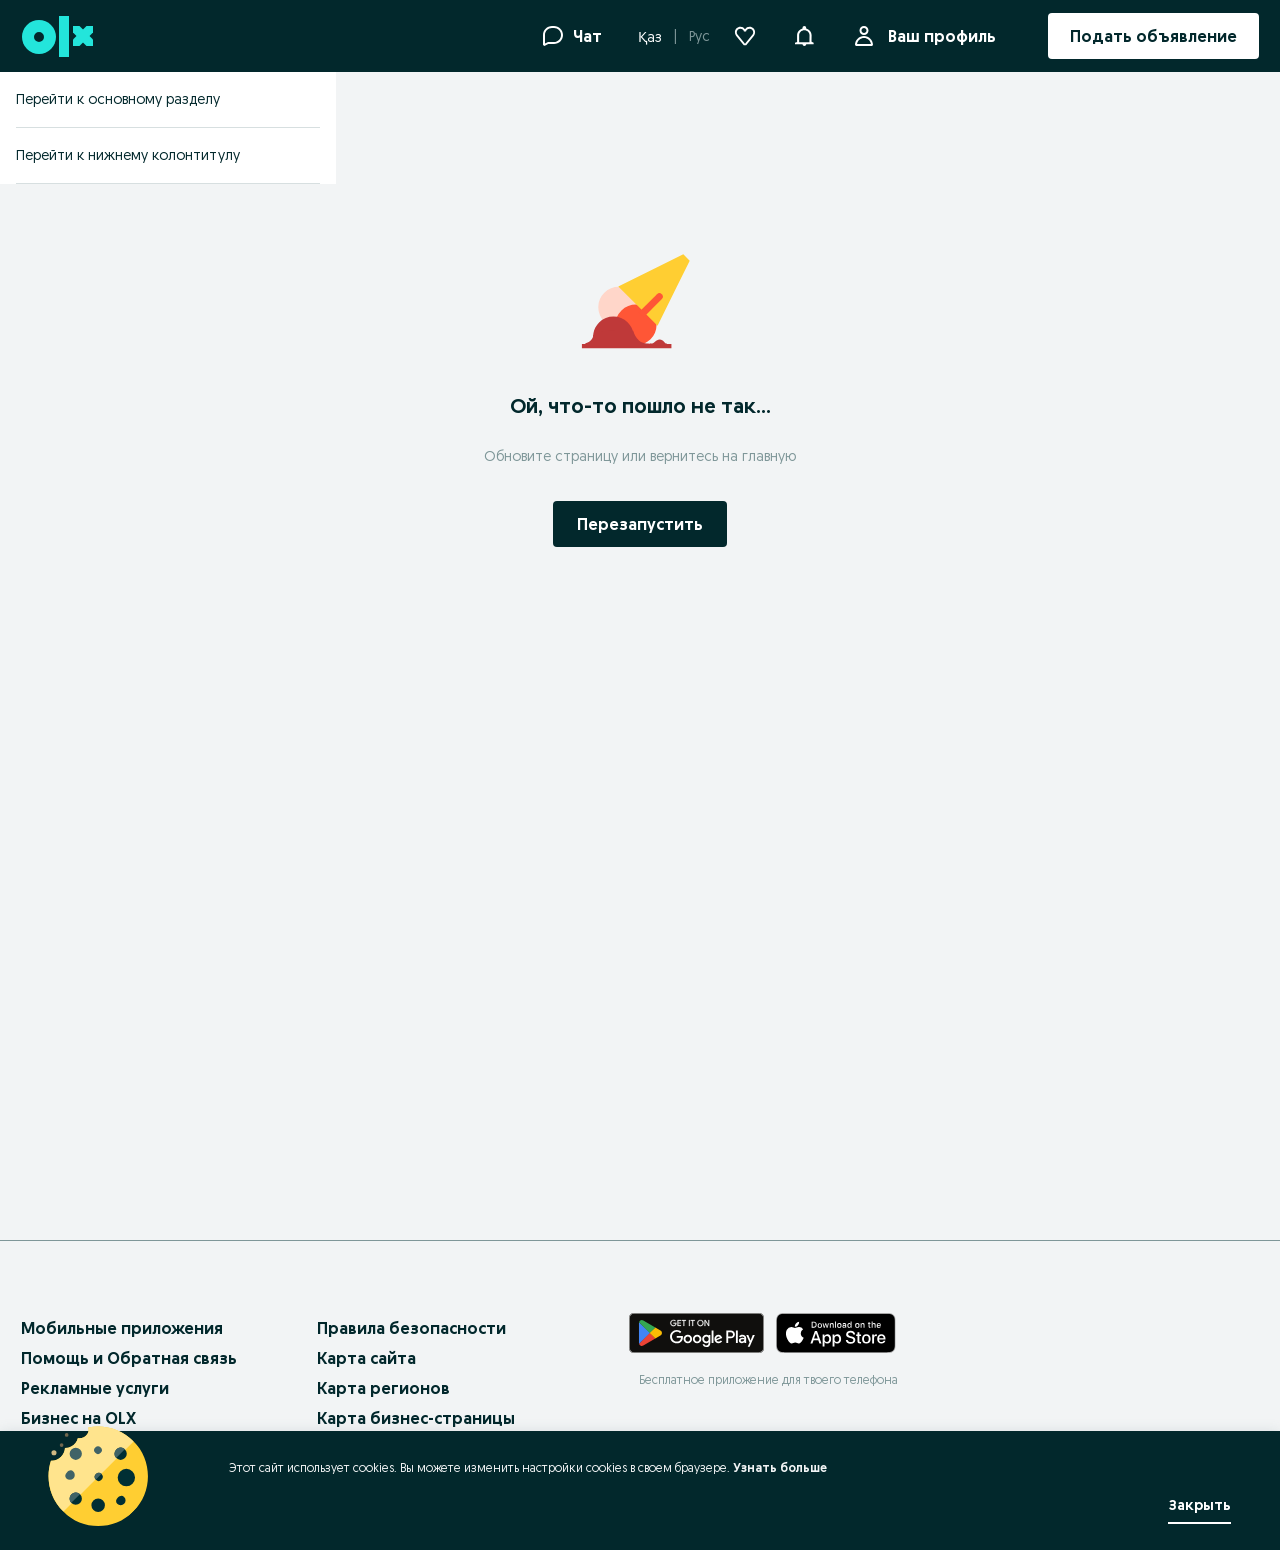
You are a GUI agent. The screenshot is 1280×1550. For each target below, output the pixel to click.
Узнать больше (780, 1467)
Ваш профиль (938, 36)
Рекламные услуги (95, 1388)
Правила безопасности (411, 1328)
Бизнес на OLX (78, 1418)
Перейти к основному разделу (118, 99)
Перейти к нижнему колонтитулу (128, 155)
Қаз (650, 37)
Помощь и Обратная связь (129, 1358)
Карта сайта (366, 1358)
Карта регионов (383, 1388)
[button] (804, 34)
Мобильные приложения (122, 1328)
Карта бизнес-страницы (416, 1418)
